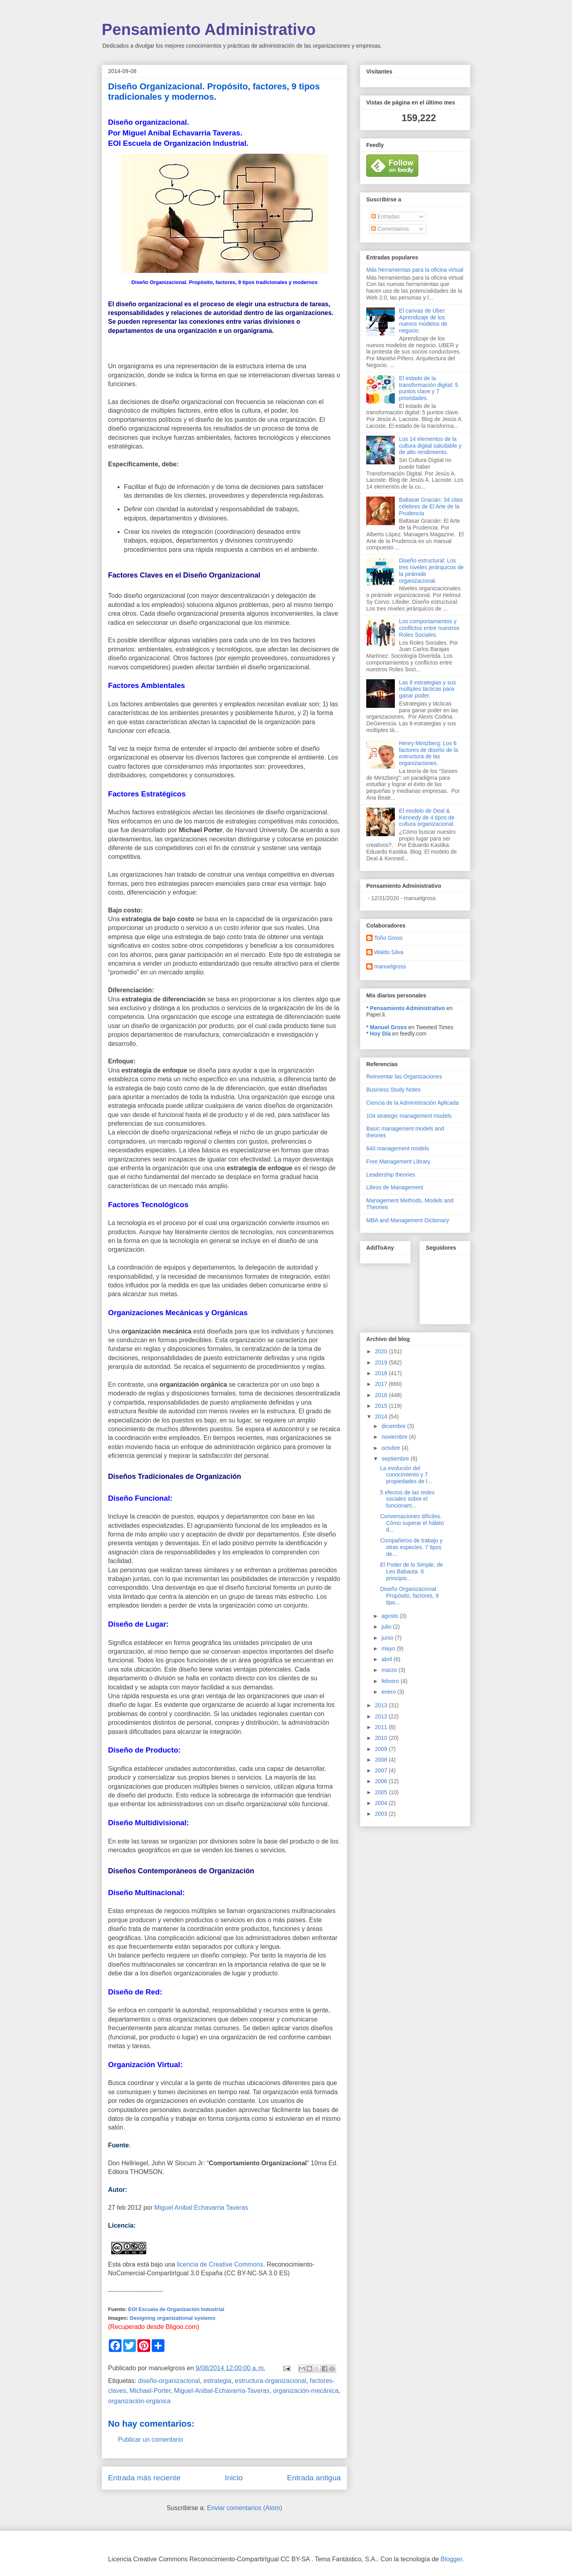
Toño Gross (388, 938)
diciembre (394, 1426)
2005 (382, 1792)
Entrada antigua (314, 2478)
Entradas (385, 216)
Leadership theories (390, 1174)
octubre (391, 1448)
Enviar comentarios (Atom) (244, 2507)
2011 (382, 1727)
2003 (382, 1814)
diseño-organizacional (169, 2380)
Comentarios (390, 229)
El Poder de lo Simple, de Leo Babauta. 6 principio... (411, 1571)
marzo (389, 1670)
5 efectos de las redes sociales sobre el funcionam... (407, 1499)
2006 (382, 1781)
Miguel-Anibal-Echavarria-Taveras (221, 2390)
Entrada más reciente (144, 2478)
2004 (382, 1803)
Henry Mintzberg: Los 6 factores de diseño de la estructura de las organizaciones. (428, 753)
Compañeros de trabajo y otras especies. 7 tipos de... (411, 1547)
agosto (390, 1616)
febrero (390, 1681)
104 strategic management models (409, 1116)
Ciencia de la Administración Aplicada (412, 1103)
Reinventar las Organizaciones (404, 1076)
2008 (382, 1760)
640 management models (397, 1148)
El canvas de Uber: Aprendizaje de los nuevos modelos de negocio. (423, 320)
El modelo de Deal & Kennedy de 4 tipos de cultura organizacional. (427, 817)
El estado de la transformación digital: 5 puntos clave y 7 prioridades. (428, 388)
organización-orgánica (139, 2401)
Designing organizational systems (173, 2318)
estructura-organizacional (270, 2380)
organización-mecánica (305, 2390)
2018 (382, 1373)
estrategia (217, 2380)
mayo (388, 1648)
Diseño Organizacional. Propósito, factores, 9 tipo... (409, 1596)
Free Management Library (398, 1161)
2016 (382, 1395)
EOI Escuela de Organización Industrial (176, 2309)
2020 (382, 1351)
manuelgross (390, 966)
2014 (382, 1416)
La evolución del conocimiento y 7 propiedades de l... (406, 1475)
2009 (382, 1749)
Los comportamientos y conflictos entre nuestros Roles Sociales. (429, 628)
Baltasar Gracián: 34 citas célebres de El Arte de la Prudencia (431, 506)
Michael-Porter (149, 2390)
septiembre (395, 1458)
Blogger (451, 2559)
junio (387, 1638)
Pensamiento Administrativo (209, 29)
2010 (382, 1738)
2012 (382, 1716)
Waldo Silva (388, 952)
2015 (382, 1406)
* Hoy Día (378, 1033)
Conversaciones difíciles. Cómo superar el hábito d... (412, 1523)
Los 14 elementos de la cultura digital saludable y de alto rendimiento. (430, 446)
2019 (382, 1362)
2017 (382, 1384)
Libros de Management (394, 1187)
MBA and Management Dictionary (407, 1220)
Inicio (234, 2478)
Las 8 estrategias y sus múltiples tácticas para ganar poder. (427, 689)
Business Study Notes (393, 1089)
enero (389, 1692)
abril (387, 1659)
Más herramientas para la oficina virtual (414, 270)
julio (387, 1626)
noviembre (395, 1437)
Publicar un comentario (150, 2439)
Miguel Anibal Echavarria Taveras (201, 2207)
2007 (382, 1770)
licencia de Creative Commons (220, 2264)
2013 (382, 1705)
